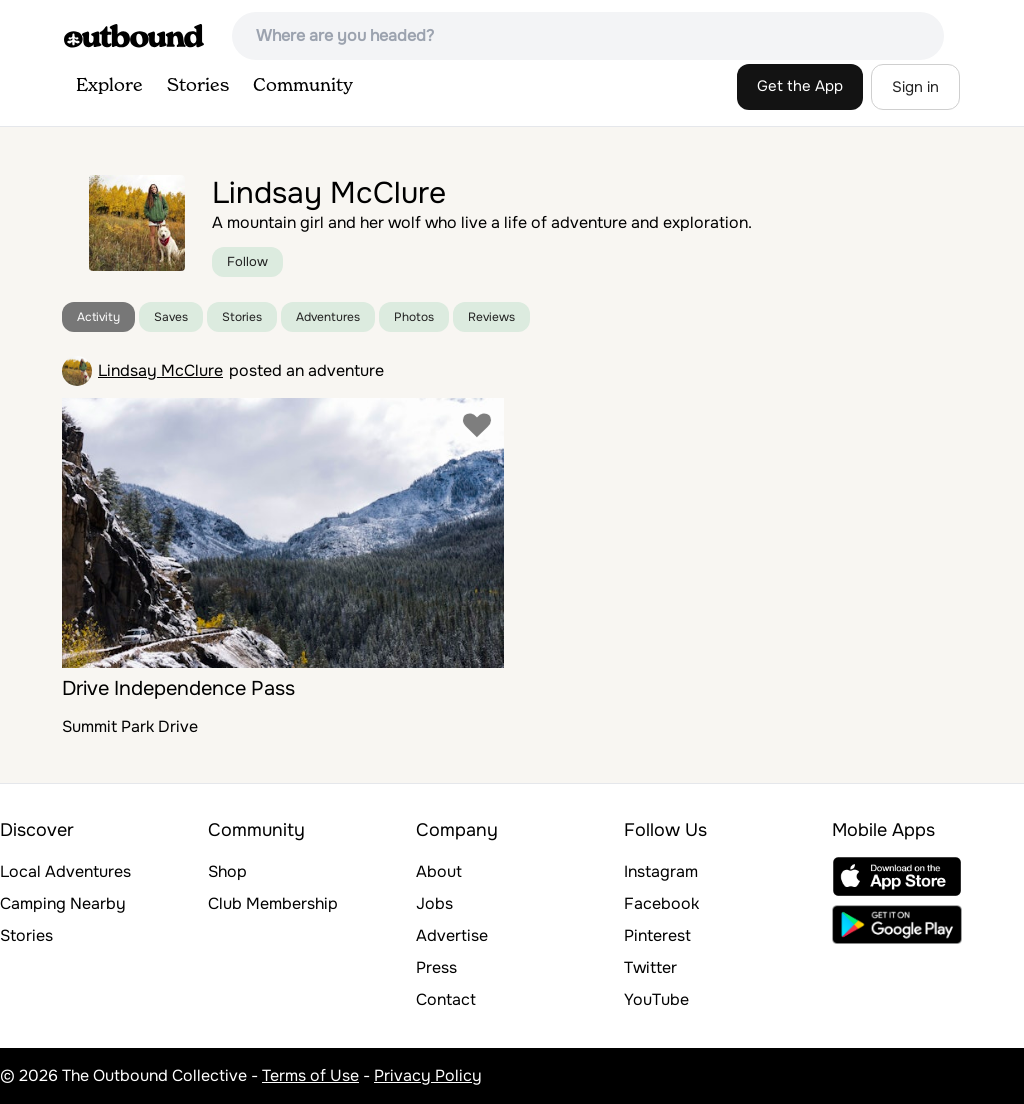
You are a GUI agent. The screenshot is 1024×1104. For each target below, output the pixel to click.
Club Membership (273, 903)
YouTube (656, 999)
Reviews (491, 317)
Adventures (328, 317)
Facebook (661, 903)
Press (436, 967)
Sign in (915, 87)
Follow (247, 261)
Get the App (800, 86)
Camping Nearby (63, 903)
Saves (171, 317)
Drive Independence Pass (178, 688)
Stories (198, 86)
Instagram (661, 871)
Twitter (650, 967)
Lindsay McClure (160, 370)
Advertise (452, 935)
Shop (227, 871)
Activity (98, 317)
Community (303, 86)
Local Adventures (65, 871)
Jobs (434, 903)
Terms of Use (310, 1075)
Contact (446, 999)
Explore (109, 86)
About (439, 871)
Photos (414, 317)
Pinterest (657, 935)
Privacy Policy (428, 1075)
